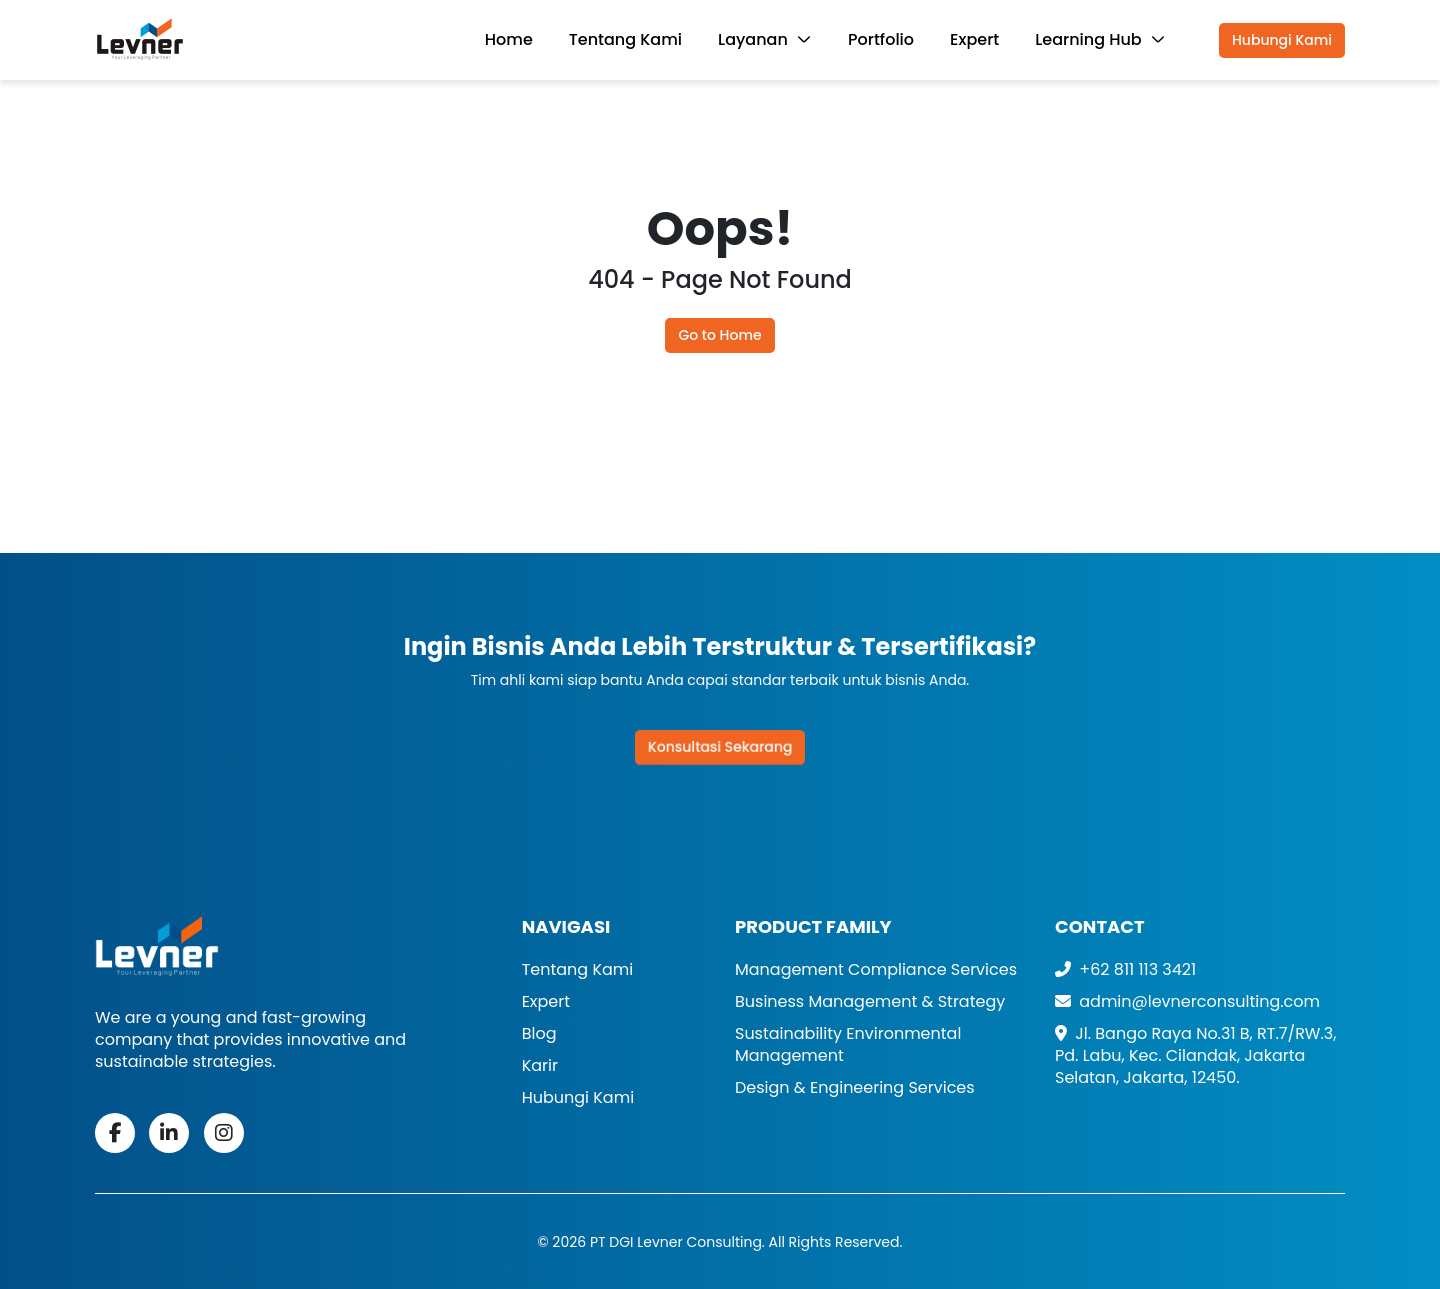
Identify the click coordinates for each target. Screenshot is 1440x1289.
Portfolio (881, 39)
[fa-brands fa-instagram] (224, 1133)
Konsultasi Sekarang (720, 747)
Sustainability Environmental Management (848, 1044)
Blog (539, 1033)
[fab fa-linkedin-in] (169, 1133)
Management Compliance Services (876, 969)
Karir (540, 1065)
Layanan (755, 39)
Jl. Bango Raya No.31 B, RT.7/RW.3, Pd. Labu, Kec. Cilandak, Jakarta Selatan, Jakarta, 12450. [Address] (1195, 1055)
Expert (974, 39)
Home (509, 39)
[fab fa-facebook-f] (115, 1133)
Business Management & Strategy (870, 1001)
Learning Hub (1090, 39)
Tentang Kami (625, 39)
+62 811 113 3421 (1125, 969)
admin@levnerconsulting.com (1187, 1001)
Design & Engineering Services (855, 1087)
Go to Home (719, 335)
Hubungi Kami (1282, 40)
